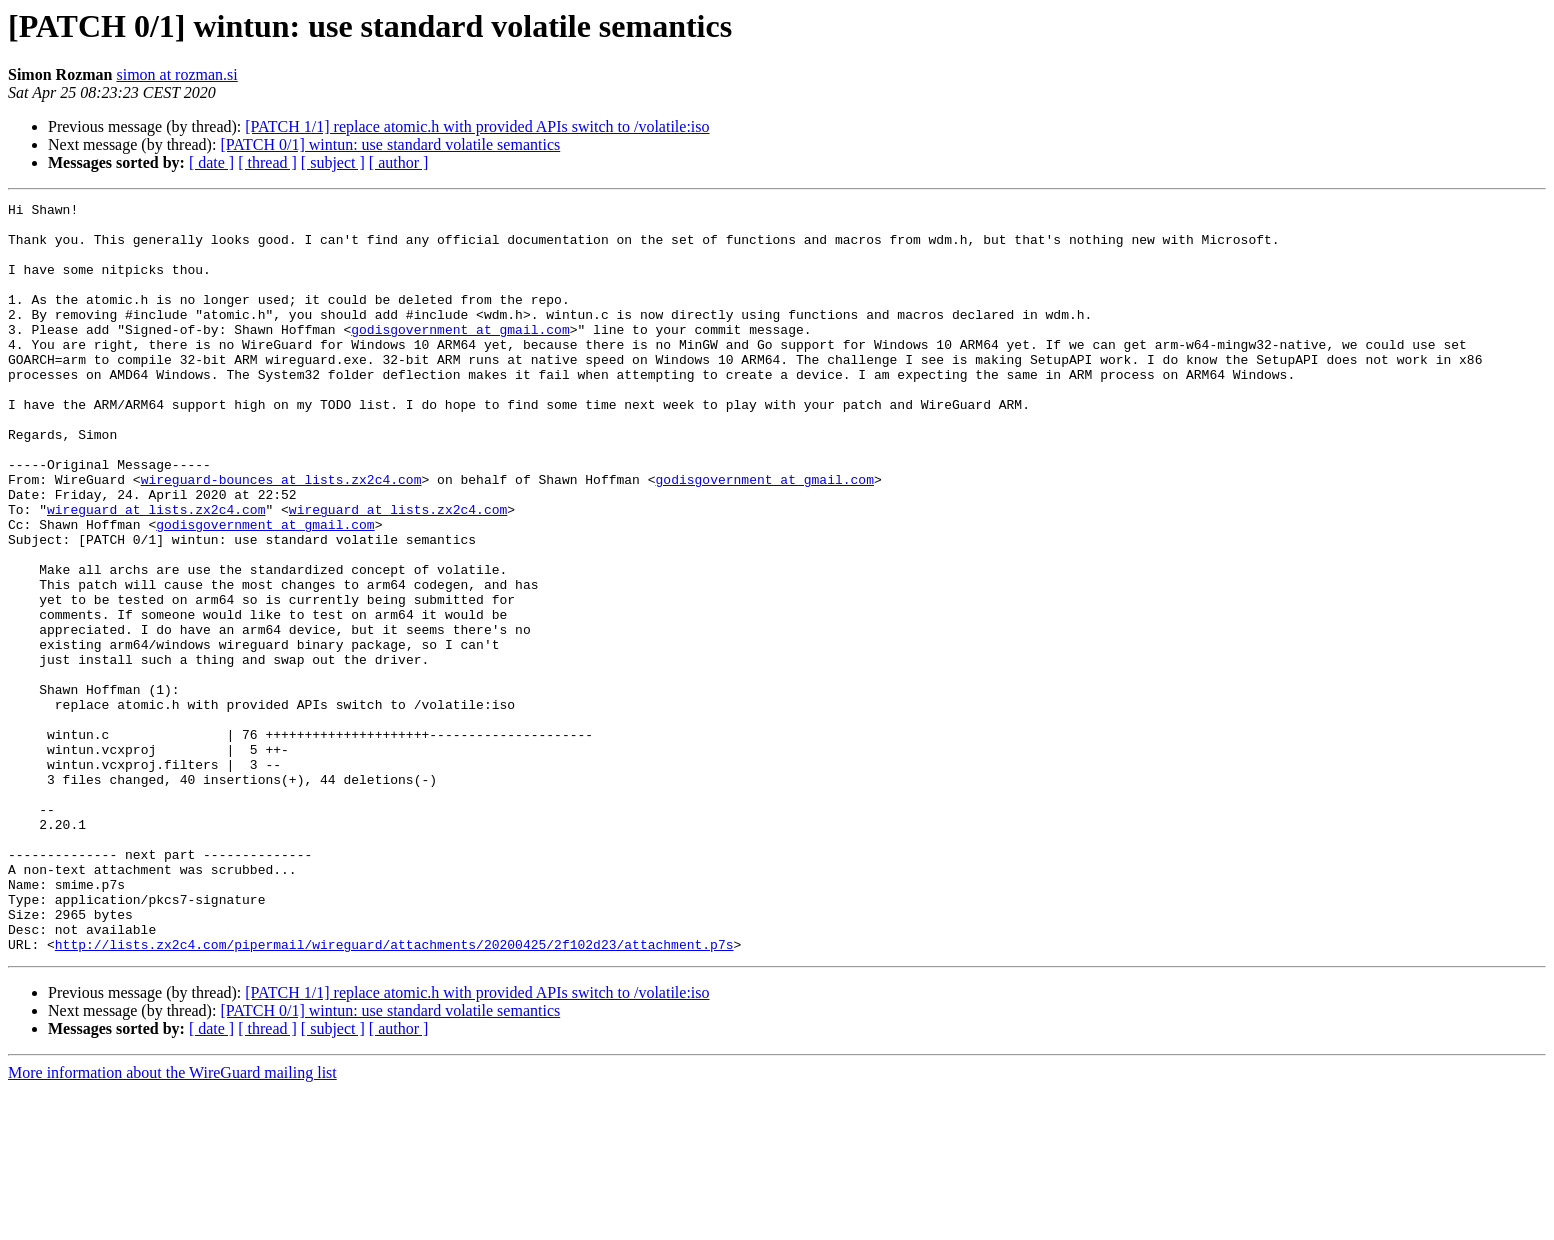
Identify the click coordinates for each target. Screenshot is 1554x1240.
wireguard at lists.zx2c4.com (156, 572)
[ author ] (399, 162)
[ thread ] (267, 162)
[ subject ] (333, 162)
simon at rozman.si (176, 74)
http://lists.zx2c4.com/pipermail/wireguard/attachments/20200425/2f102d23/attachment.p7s (394, 1094)
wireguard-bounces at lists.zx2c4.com (281, 536)
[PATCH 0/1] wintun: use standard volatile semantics (390, 144)
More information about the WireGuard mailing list (172, 1222)
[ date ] (211, 162)
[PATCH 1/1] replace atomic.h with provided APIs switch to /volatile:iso (477, 126)
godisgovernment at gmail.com (460, 356)
